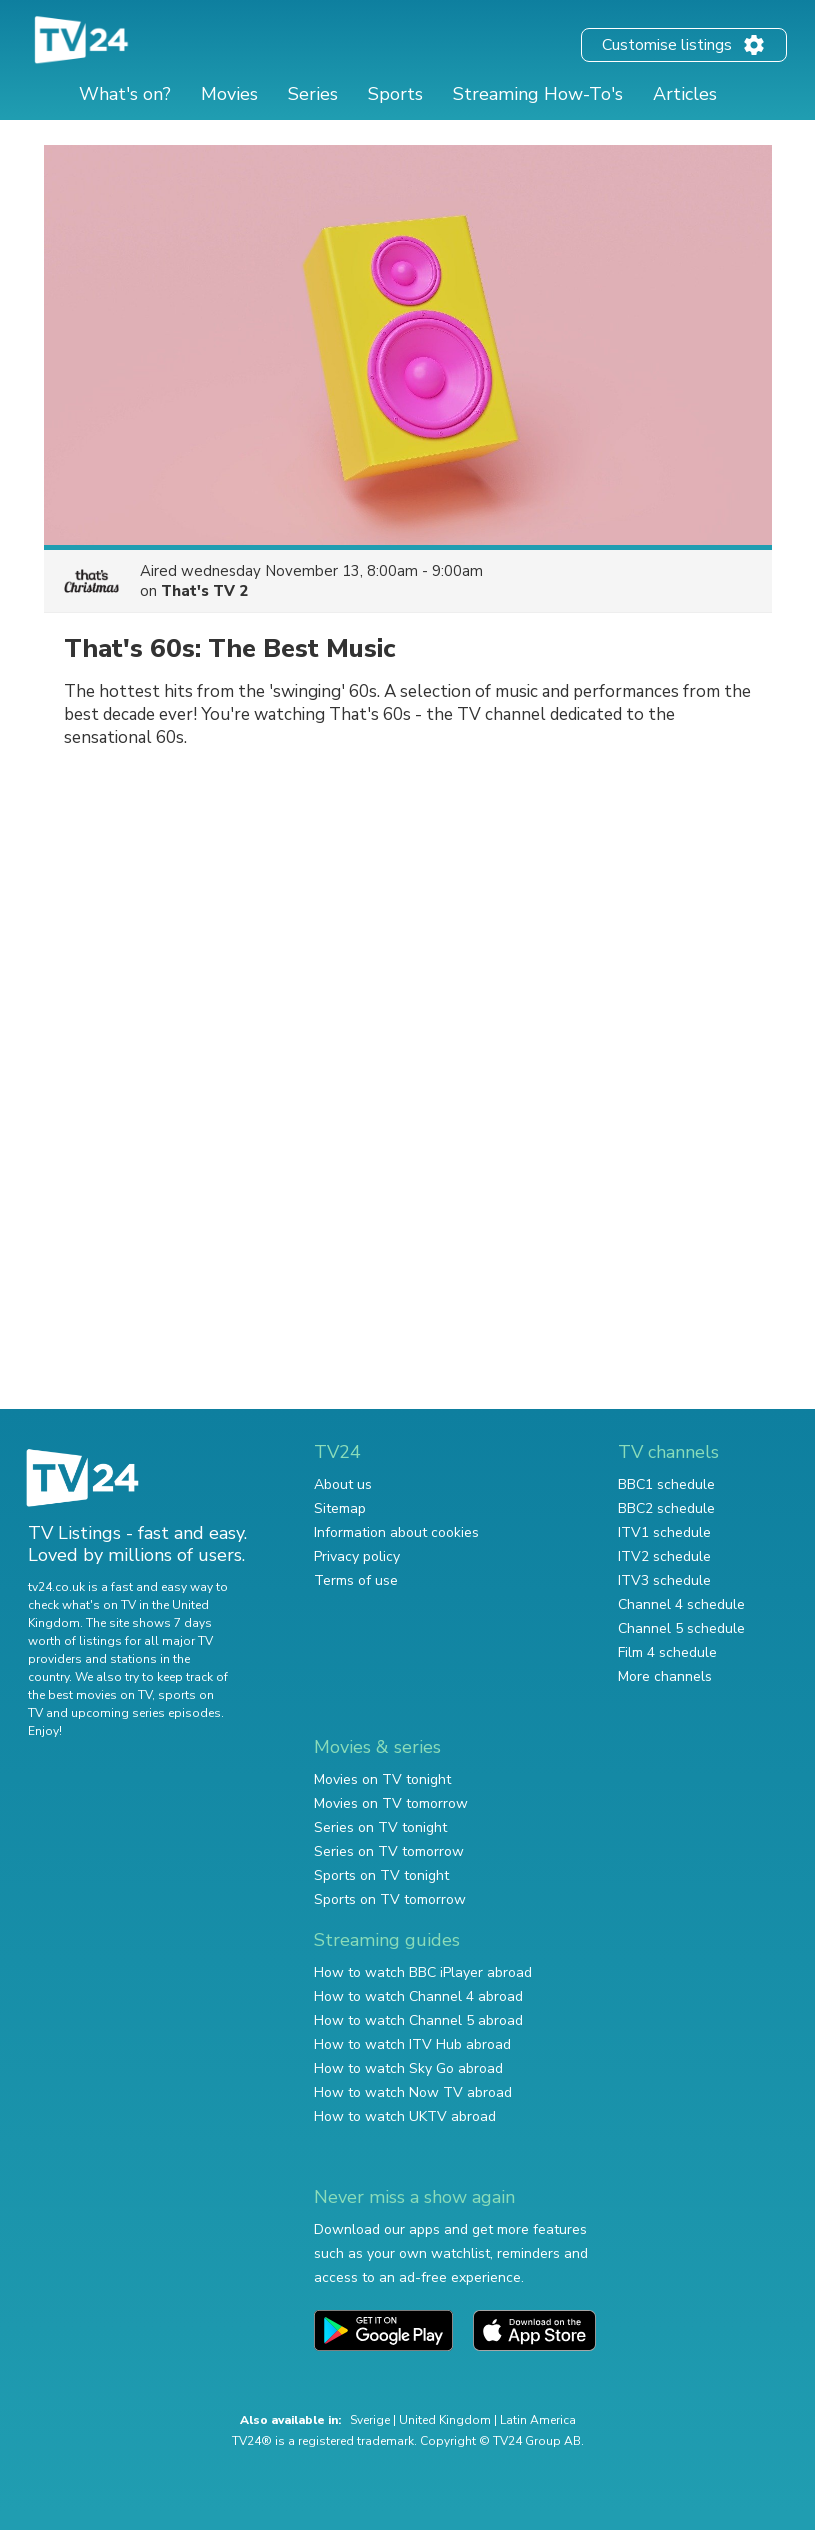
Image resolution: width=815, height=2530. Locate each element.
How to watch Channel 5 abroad (418, 2020)
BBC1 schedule (666, 1484)
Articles (685, 94)
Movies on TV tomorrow (391, 1803)
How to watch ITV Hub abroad (412, 2044)
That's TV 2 (204, 591)
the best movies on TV (90, 1695)
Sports (395, 94)
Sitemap (340, 1508)
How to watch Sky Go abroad (408, 2068)
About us (343, 1484)
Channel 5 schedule (681, 1628)
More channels (665, 1676)
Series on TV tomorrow (389, 1851)
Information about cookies (396, 1532)
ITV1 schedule (664, 1532)
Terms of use (356, 1580)
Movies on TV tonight (382, 1779)
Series (313, 94)
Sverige (370, 2420)
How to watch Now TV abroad (413, 2092)
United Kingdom (445, 2420)
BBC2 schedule (666, 1508)
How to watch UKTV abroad (405, 2116)
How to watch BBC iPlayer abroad (423, 1972)
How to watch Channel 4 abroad (418, 1996)
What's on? (125, 94)
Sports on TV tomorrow (390, 1899)
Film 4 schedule (667, 1652)
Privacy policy (357, 1556)
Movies (229, 94)
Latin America (538, 2420)
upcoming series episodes (146, 1713)
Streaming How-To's (538, 94)
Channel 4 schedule (681, 1604)
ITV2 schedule (664, 1556)
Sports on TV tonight (381, 1875)
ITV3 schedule (664, 1580)
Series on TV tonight (380, 1827)
